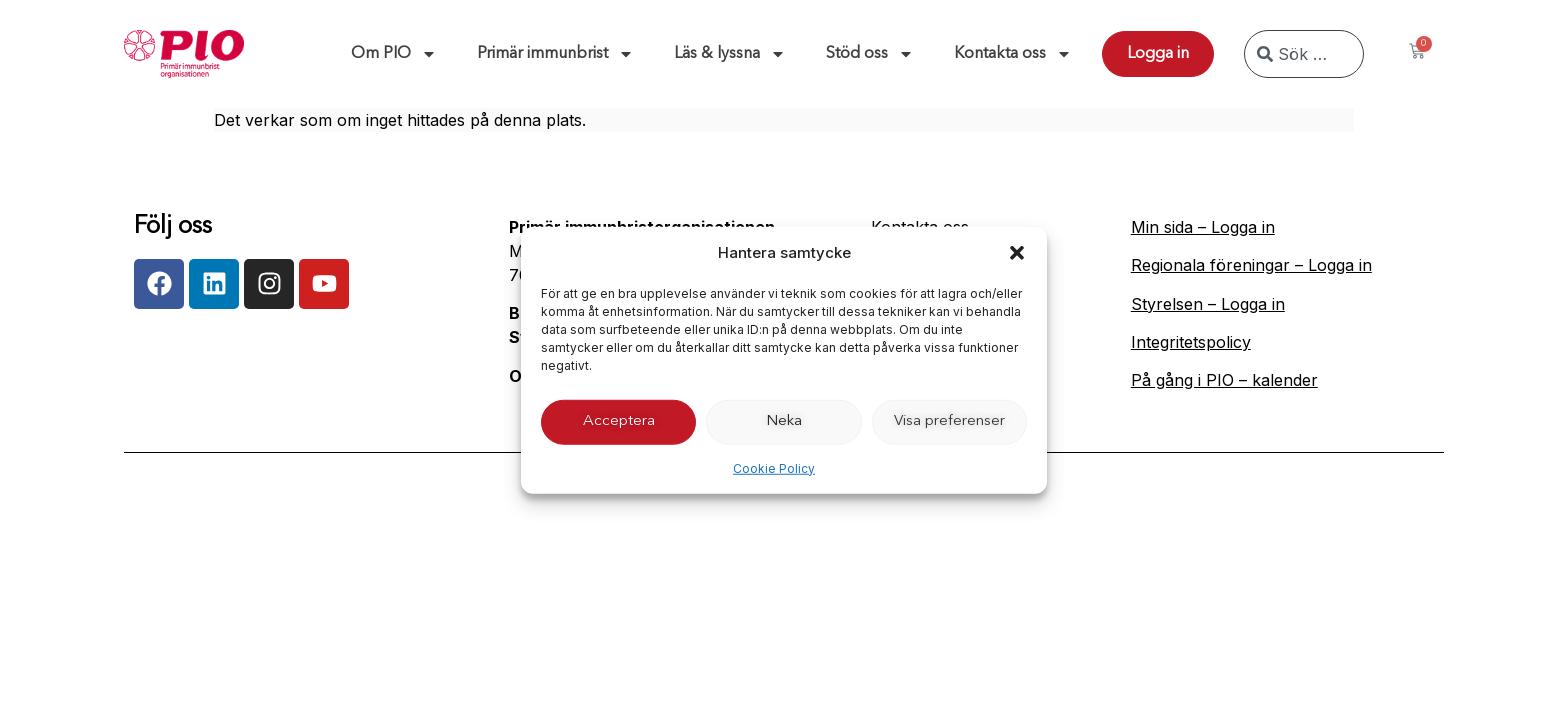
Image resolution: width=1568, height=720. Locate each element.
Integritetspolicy (1191, 342)
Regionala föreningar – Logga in (1251, 265)
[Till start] (184, 54)
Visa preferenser (949, 421)
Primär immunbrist (555, 54)
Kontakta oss (1013, 54)
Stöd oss (870, 54)
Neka (784, 421)
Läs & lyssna (730, 54)
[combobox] (1304, 54)
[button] (1017, 253)
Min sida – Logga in (1203, 227)
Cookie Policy (774, 467)
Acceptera (619, 421)
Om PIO (394, 54)
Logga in (1158, 54)
